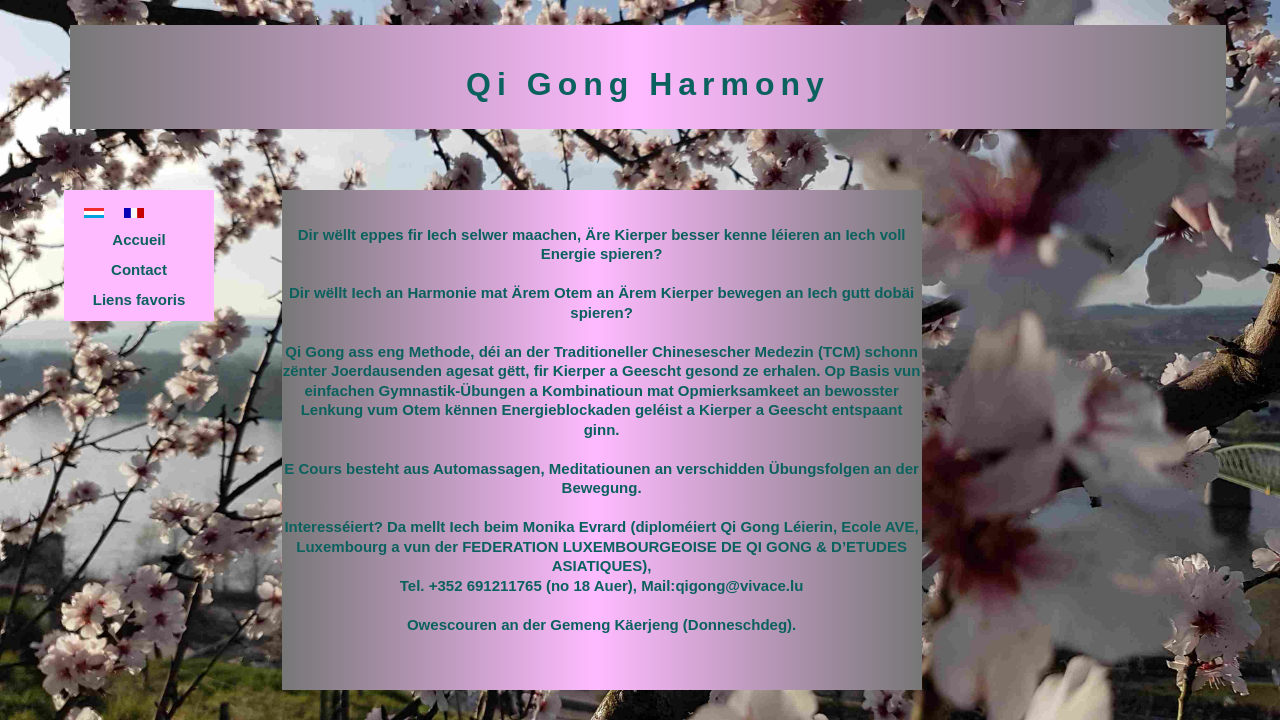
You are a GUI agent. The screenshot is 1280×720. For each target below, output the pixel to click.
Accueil (138, 239)
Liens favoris (139, 299)
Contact (139, 269)
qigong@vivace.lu (739, 585)
